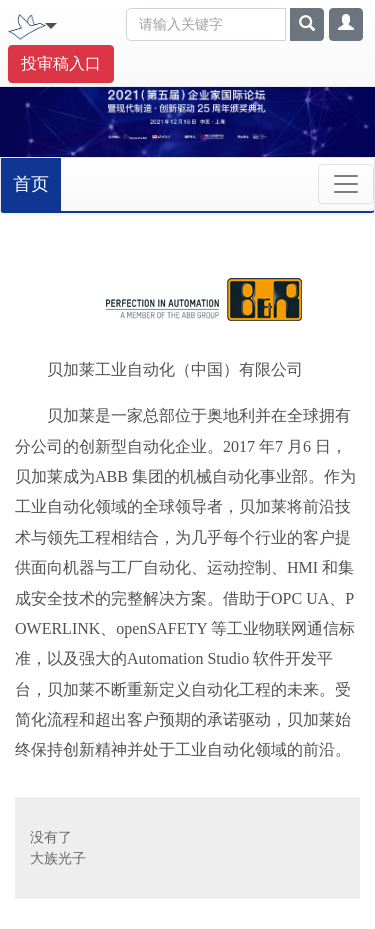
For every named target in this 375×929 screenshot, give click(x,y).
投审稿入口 (61, 63)
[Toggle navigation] (51, 24)
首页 (31, 184)
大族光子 (58, 858)
